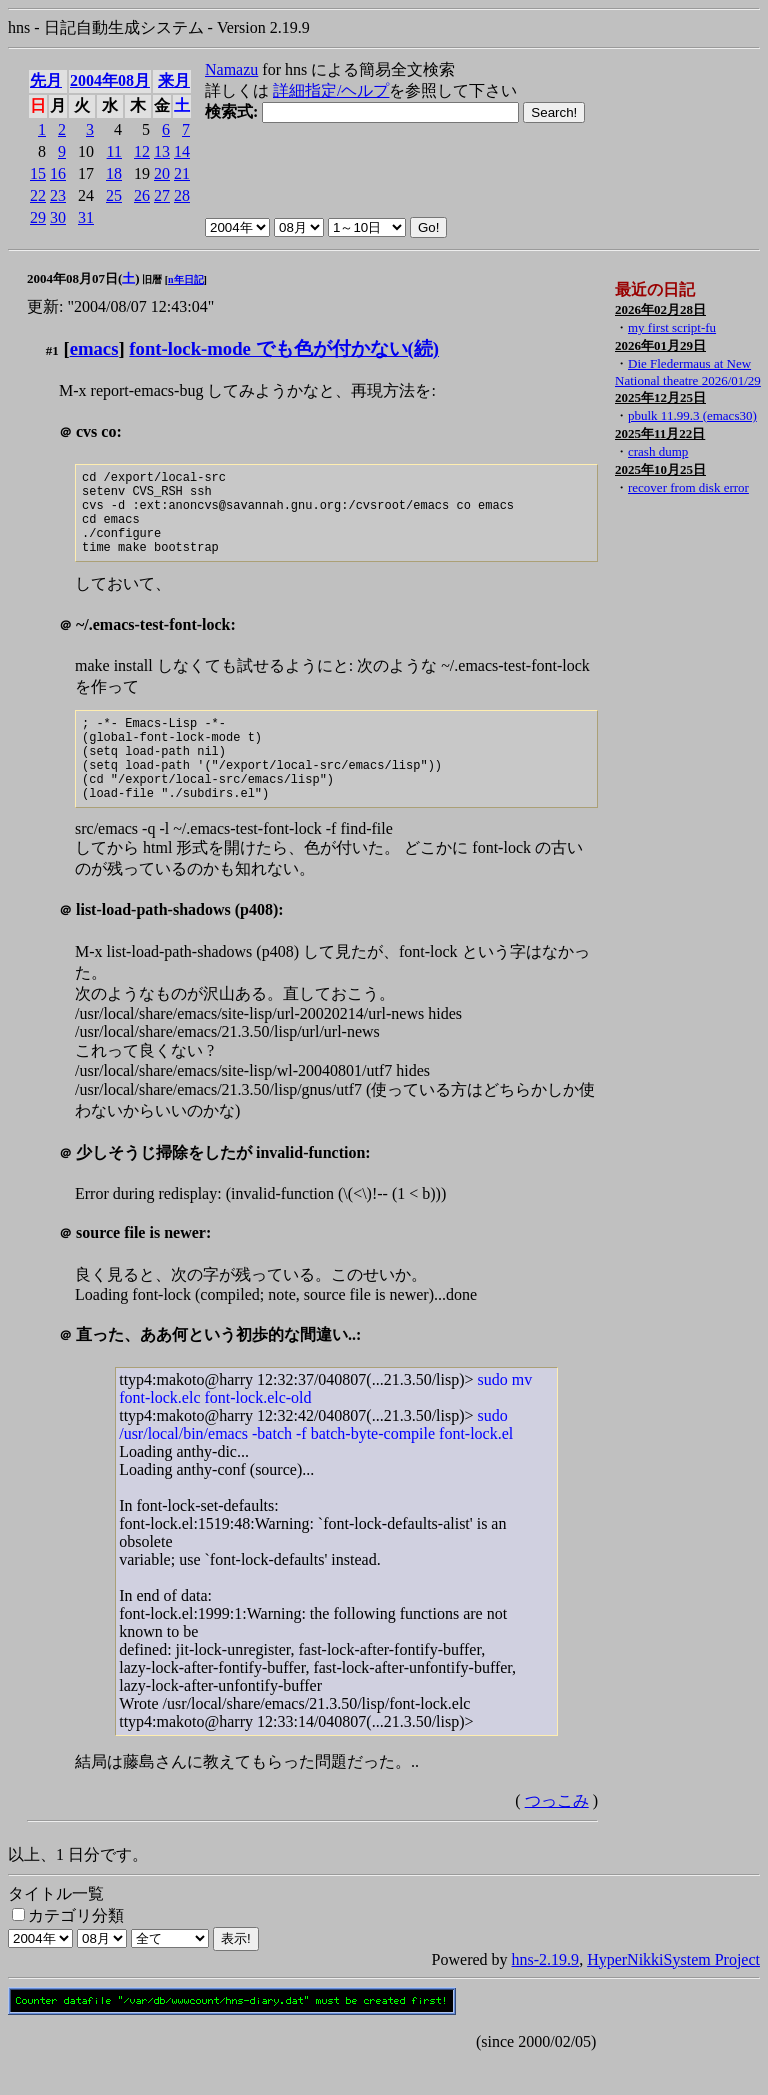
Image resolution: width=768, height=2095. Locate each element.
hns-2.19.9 (546, 1995)
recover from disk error (688, 487)
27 (162, 195)
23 (58, 195)
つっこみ (557, 1836)
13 (162, 151)
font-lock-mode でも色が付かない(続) (284, 348)
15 (38, 173)
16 (58, 173)
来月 (174, 80)
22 (38, 195)
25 (114, 195)
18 (114, 173)
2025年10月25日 (660, 469)
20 (162, 173)
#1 (52, 350)
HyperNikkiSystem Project (673, 1995)
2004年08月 (110, 80)
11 (114, 151)
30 (58, 217)
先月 (46, 80)
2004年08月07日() (83, 278)
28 (182, 195)
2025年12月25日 (660, 397)
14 (182, 151)
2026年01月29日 (660, 345)
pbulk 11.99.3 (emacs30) (692, 415)
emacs (94, 348)
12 (142, 151)
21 (182, 173)
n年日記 (186, 279)
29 (38, 217)
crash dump (658, 451)
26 (142, 195)
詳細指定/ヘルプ (331, 90)
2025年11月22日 (660, 433)
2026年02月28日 (660, 309)
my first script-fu (672, 327)
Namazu (231, 69)
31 (86, 217)
